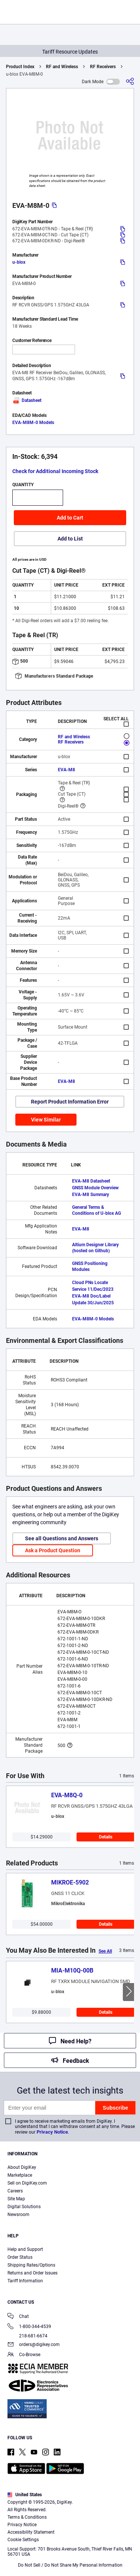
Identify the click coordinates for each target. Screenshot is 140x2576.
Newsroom (18, 2214)
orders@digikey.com (33, 2345)
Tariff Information (25, 2280)
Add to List (70, 539)
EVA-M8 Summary (90, 1194)
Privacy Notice (52, 2132)
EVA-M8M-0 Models (33, 422)
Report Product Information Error (70, 1102)
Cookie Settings (23, 2539)
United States (24, 2494)
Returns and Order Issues (32, 2273)
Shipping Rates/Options (31, 2265)
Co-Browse (23, 2355)
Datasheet (26, 400)
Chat (18, 2317)
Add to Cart (70, 518)
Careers (15, 2191)
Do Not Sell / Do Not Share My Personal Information (70, 2565)
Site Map (16, 2198)
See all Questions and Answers (61, 1538)
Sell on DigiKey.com (27, 2183)
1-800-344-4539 (29, 2327)
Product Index (20, 66)
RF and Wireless (62, 66)
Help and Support (25, 2249)
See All (105, 1951)
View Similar (46, 1120)
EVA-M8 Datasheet (91, 1181)
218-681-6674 (27, 2336)
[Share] (130, 81)
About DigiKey (21, 2167)
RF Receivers (103, 66)
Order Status (19, 2257)
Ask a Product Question (52, 1550)
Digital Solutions (24, 2206)
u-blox (18, 262)
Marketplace (19, 2175)
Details (105, 1837)
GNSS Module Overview (95, 1187)
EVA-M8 (66, 769)
